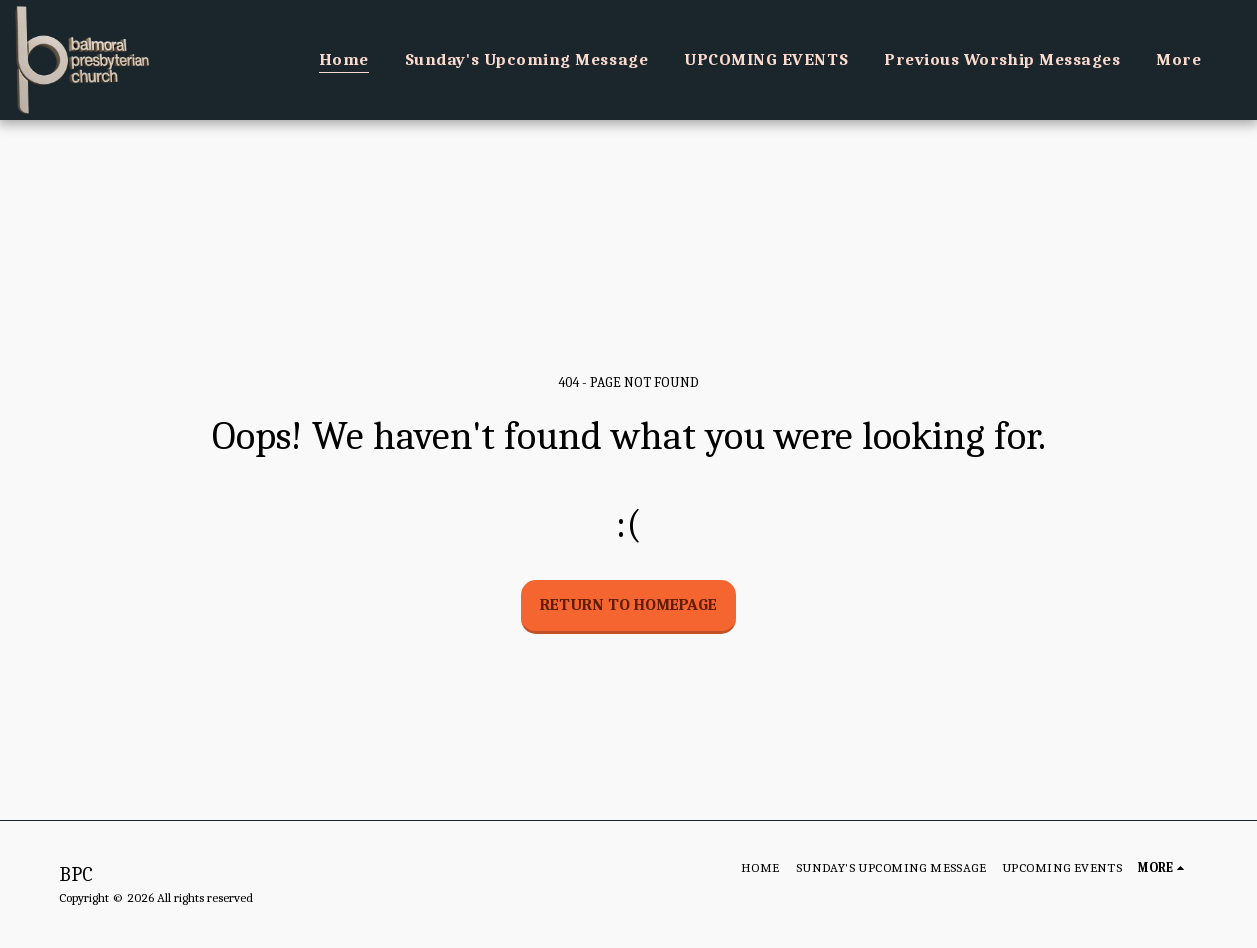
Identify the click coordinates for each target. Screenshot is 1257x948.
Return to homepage (628, 604)
